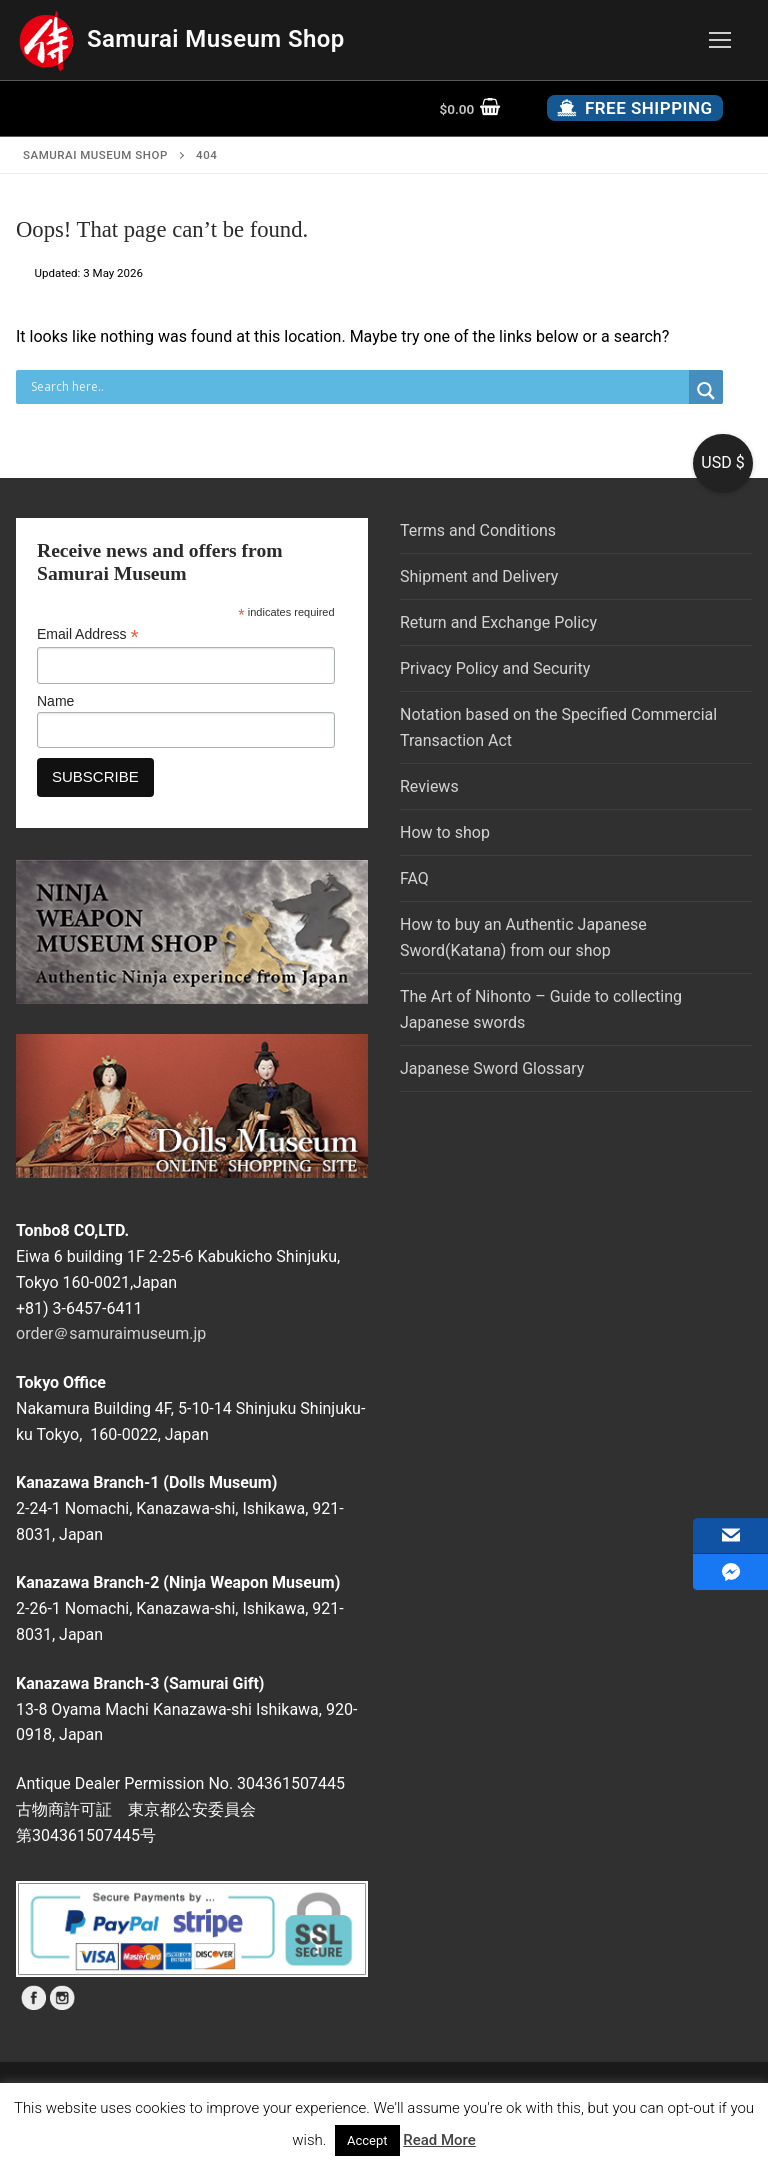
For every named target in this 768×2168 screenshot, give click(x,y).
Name (55, 701)
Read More (439, 2140)
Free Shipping (635, 108)
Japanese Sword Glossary (492, 1068)
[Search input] (357, 387)
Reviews (429, 786)
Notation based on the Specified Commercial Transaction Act (558, 727)
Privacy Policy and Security (495, 668)
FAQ (414, 878)
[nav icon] (720, 40)
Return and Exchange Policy (498, 622)
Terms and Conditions (478, 530)
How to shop (445, 832)
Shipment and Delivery (479, 576)
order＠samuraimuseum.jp (111, 1333)
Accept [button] (367, 2140)
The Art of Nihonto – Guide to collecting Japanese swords (541, 1009)
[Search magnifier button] (706, 391)
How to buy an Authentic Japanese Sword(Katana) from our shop (523, 937)
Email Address (88, 634)
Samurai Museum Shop (216, 39)
